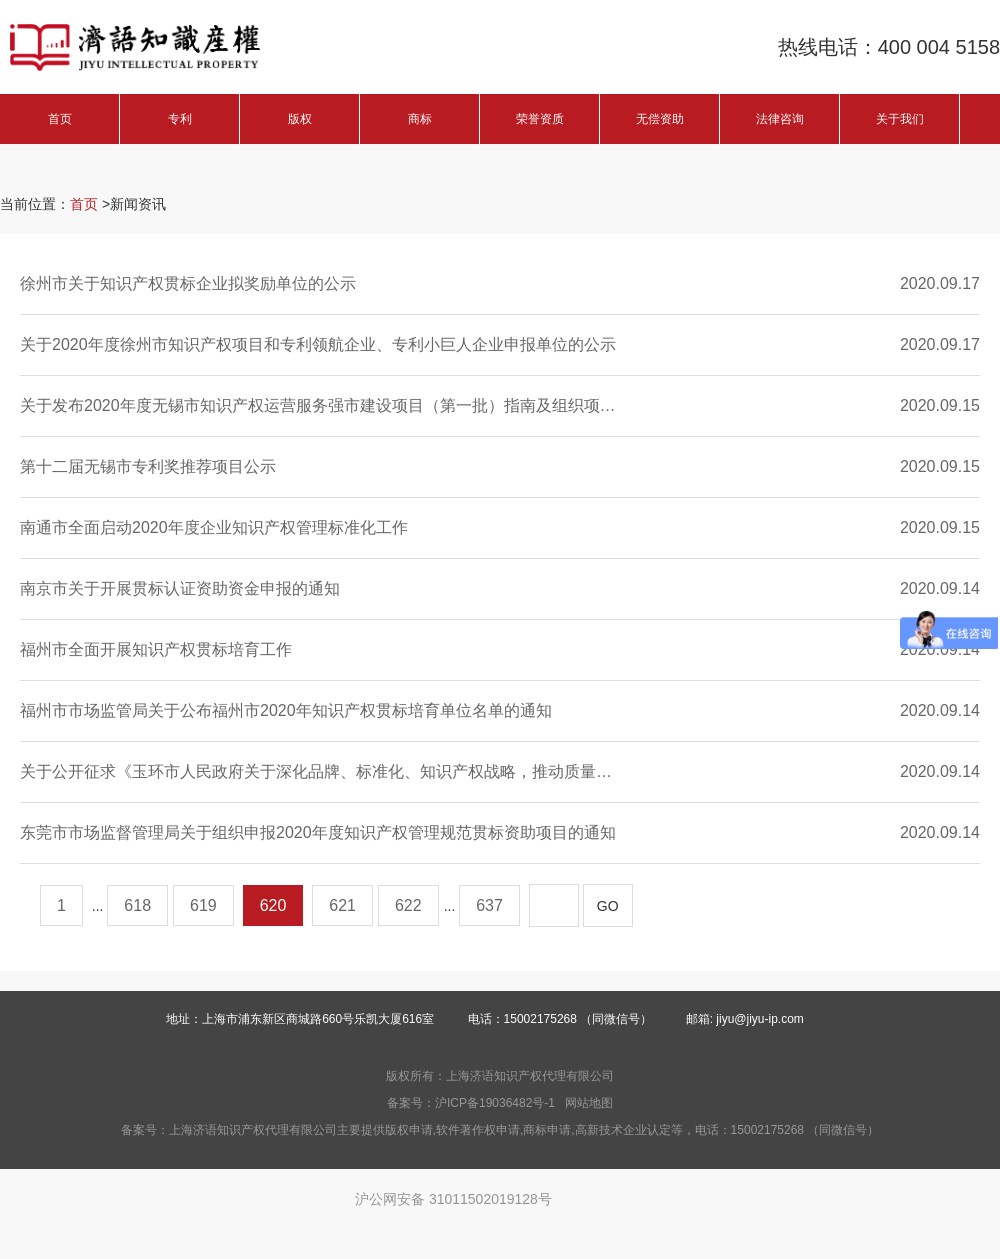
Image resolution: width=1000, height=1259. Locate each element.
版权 (300, 119)
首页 (60, 119)
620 (273, 905)
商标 (420, 119)
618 (137, 905)
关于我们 (900, 119)
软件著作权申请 (478, 1130)
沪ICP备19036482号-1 (495, 1103)
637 (489, 905)
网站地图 (589, 1103)
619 (203, 905)
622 (408, 905)
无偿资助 (660, 119)
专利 (180, 119)
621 (342, 905)
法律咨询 (780, 119)
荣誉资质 (540, 119)
